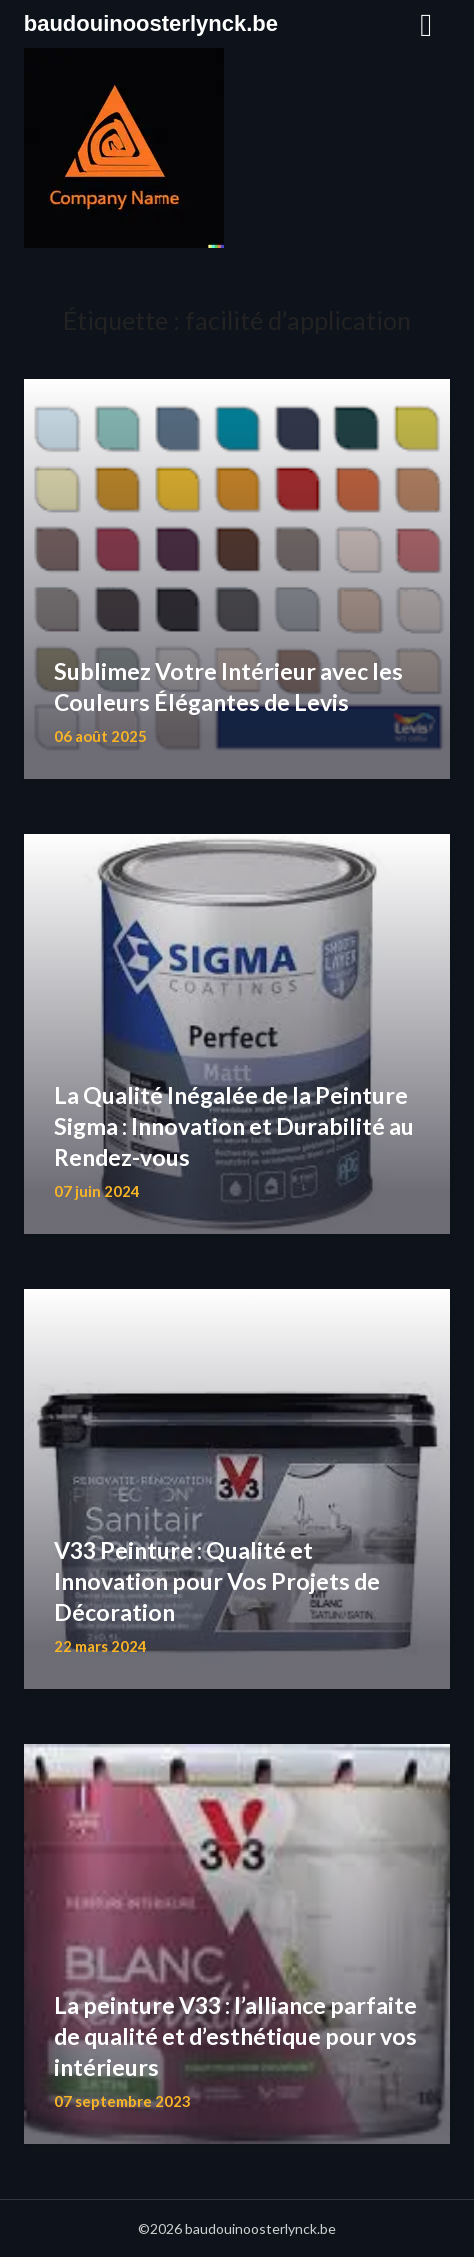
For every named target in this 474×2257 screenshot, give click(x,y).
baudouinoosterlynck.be (151, 23)
